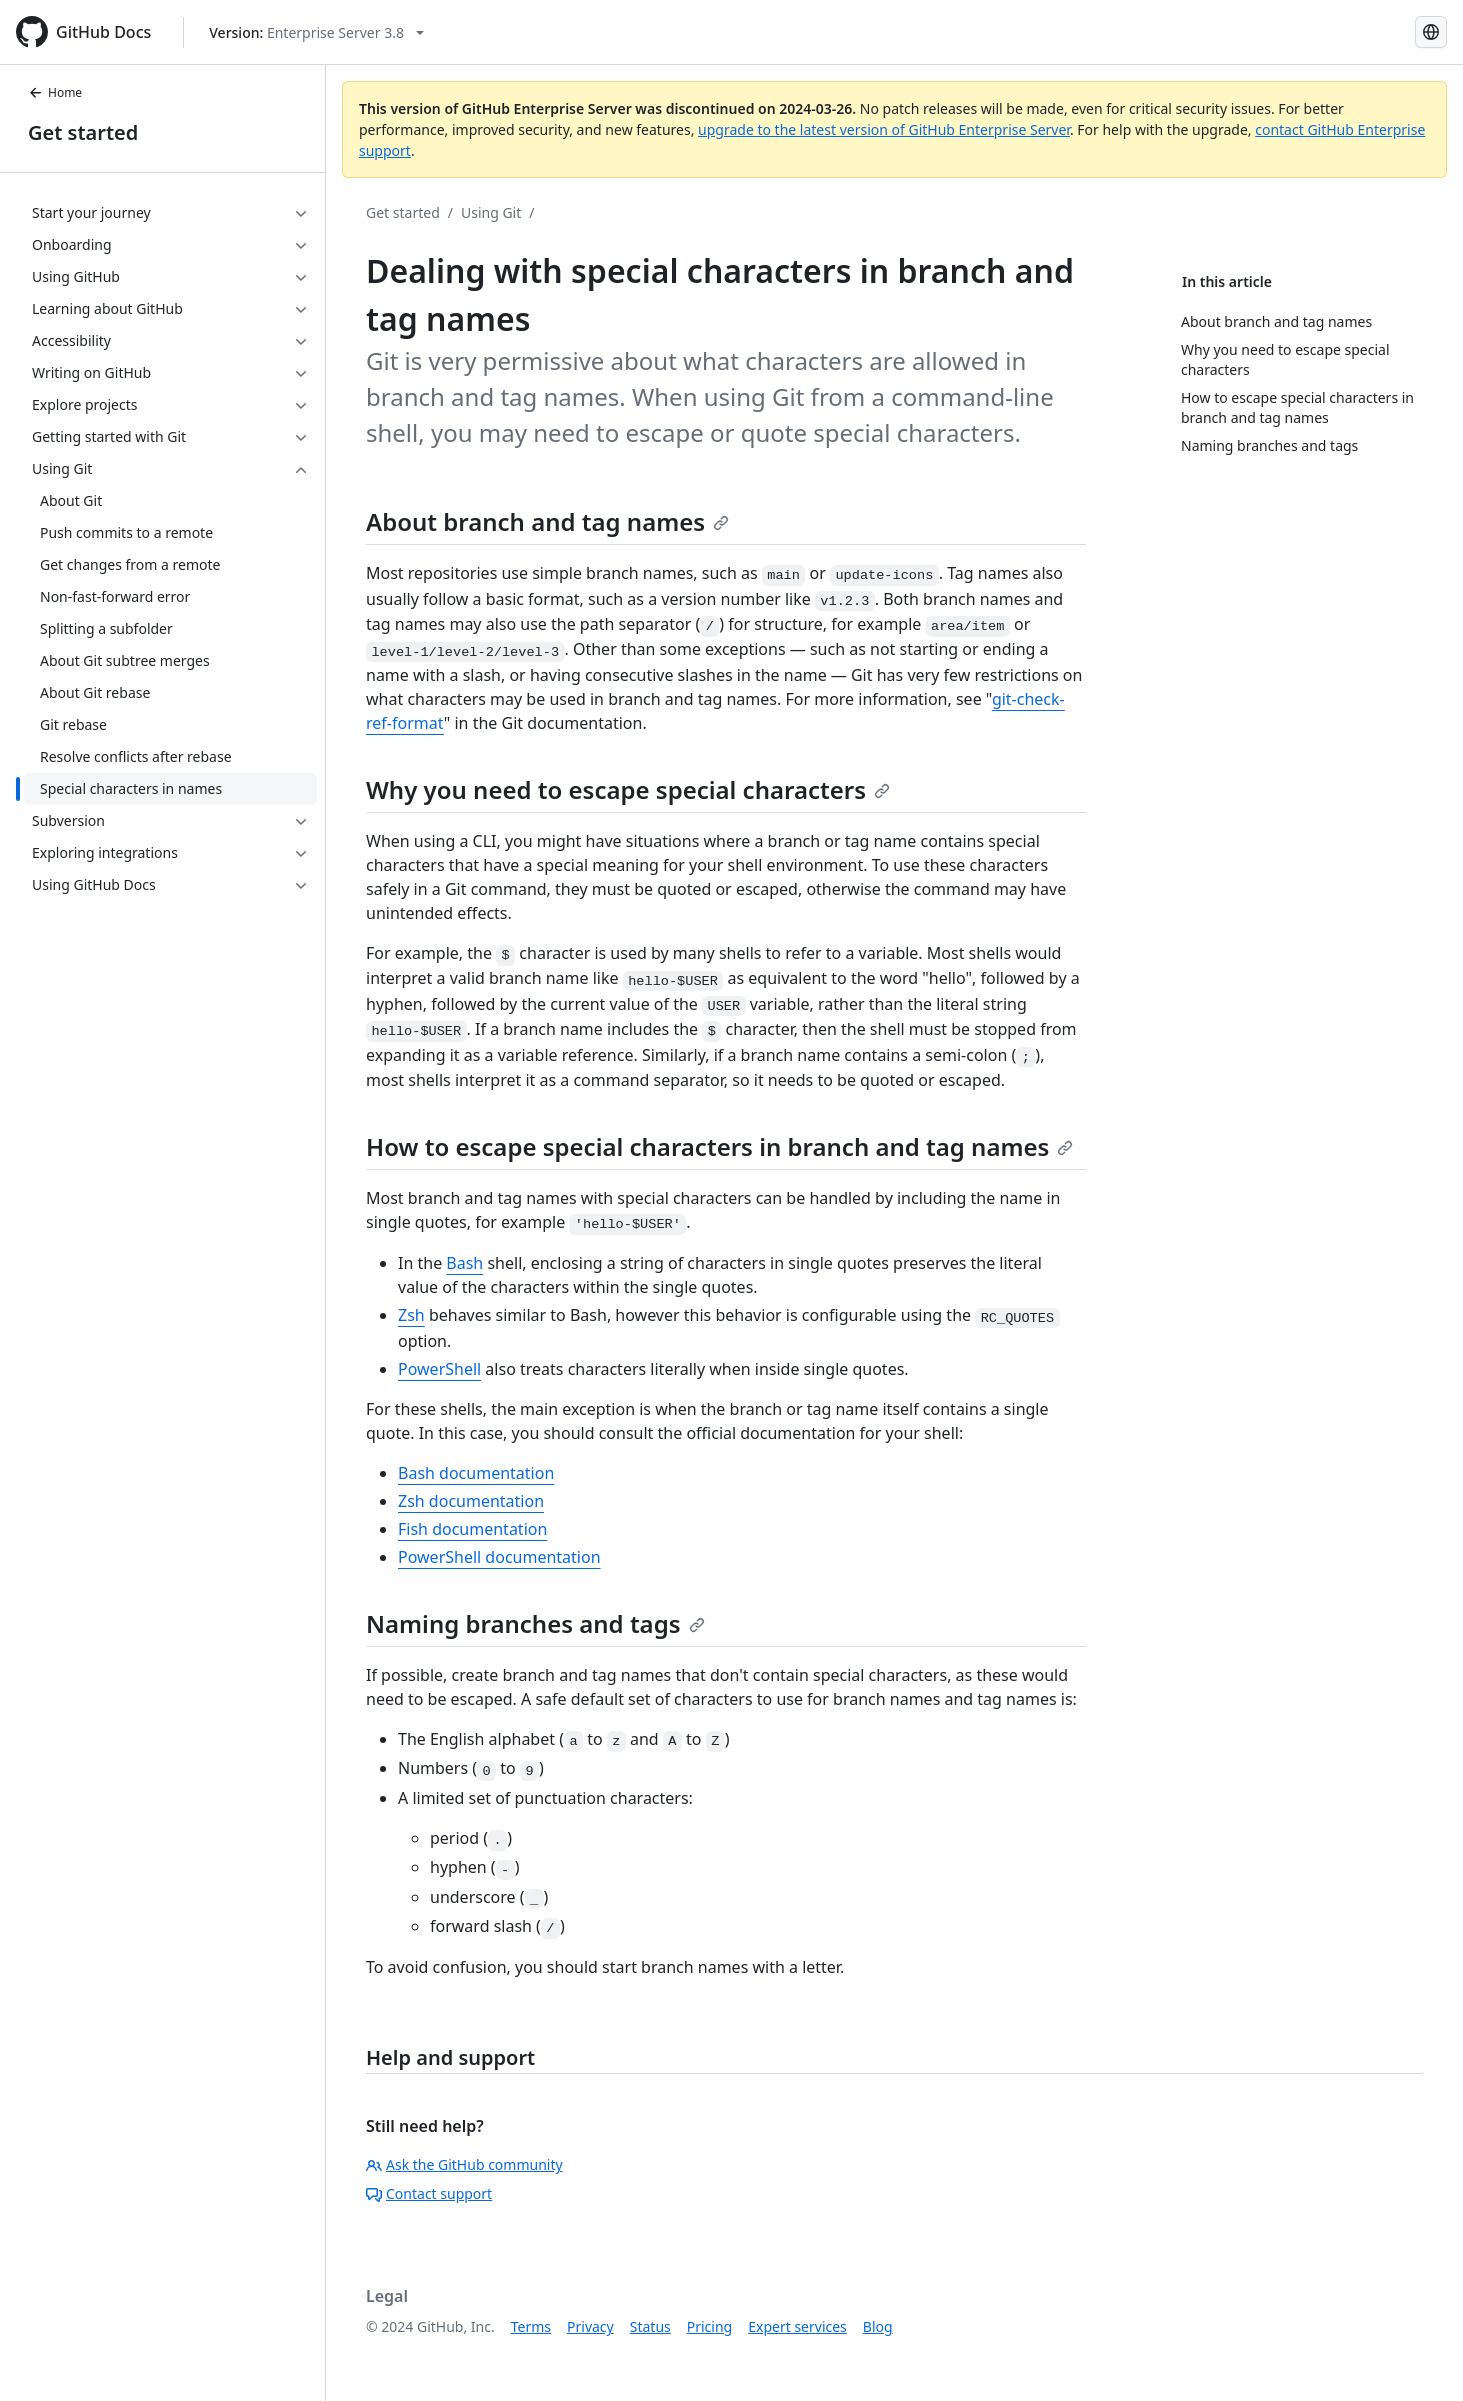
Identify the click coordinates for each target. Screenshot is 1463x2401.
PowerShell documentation (499, 1557)
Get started (83, 132)
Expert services (797, 2326)
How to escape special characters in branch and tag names (719, 1146)
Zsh (411, 1315)
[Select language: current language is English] (1431, 32)
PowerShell (439, 1369)
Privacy (590, 2326)
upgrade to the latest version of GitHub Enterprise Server (884, 129)
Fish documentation (472, 1529)
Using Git (491, 212)
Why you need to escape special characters (628, 789)
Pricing (709, 2326)
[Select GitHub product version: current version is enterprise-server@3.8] (316, 32)
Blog (878, 2326)
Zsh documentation (471, 1501)
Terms (531, 2326)
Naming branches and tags (535, 1623)
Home (55, 92)
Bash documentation (476, 1473)
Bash (464, 1263)
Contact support (429, 2193)
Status (650, 2326)
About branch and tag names (547, 521)
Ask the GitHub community (464, 2164)
